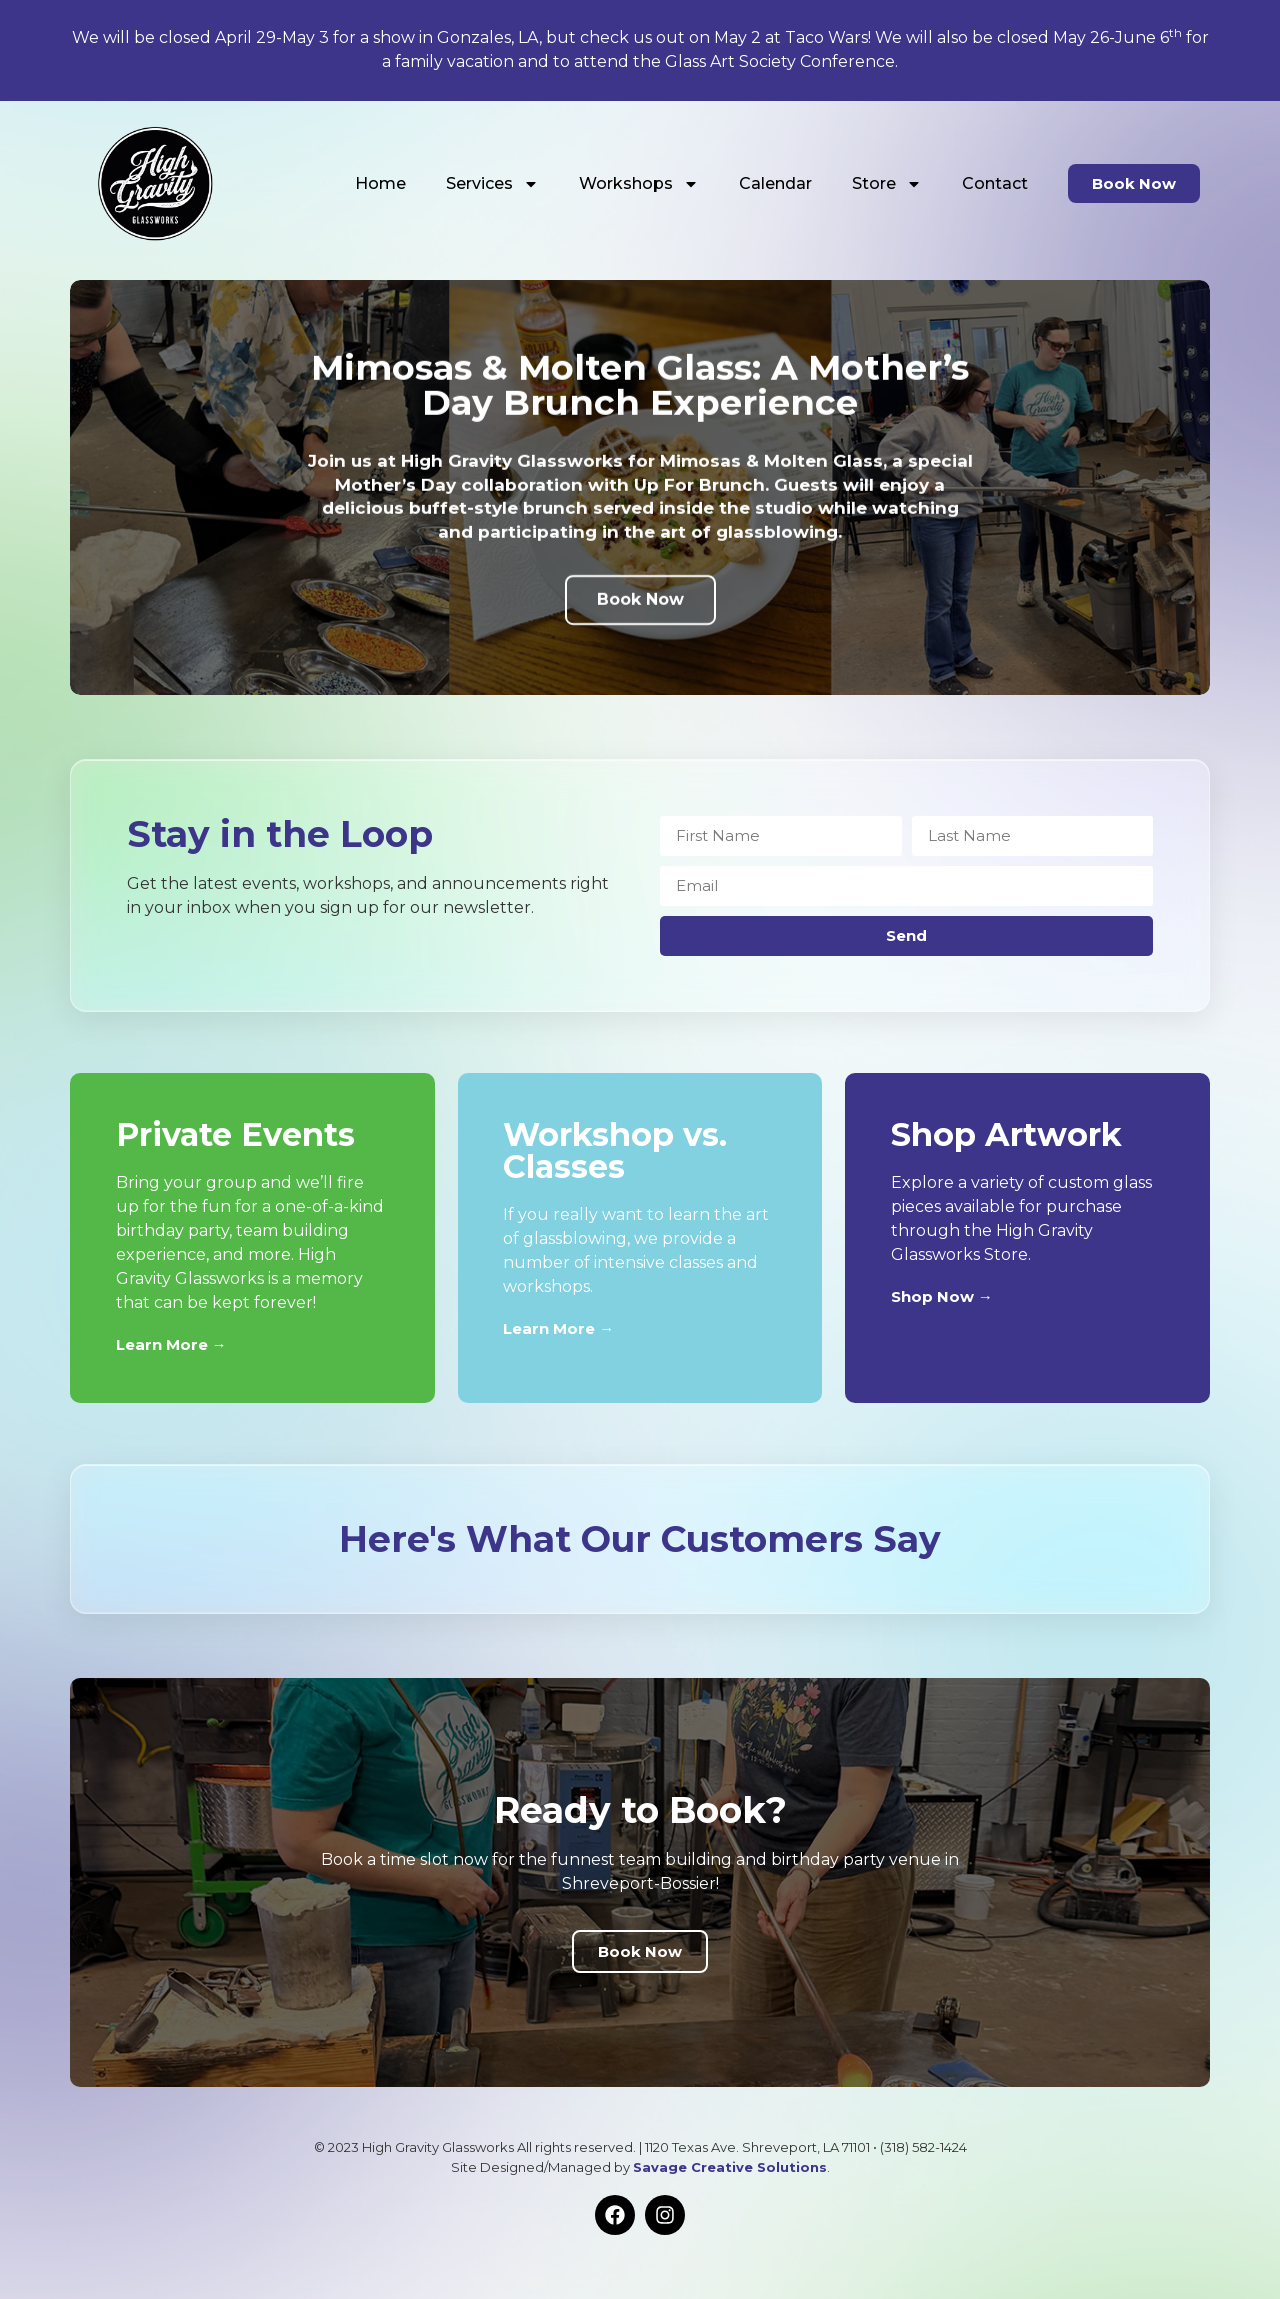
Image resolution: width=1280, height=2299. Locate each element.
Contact (995, 183)
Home (380, 183)
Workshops (639, 184)
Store (887, 184)
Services (492, 184)
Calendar (775, 183)
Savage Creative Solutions (730, 2167)
